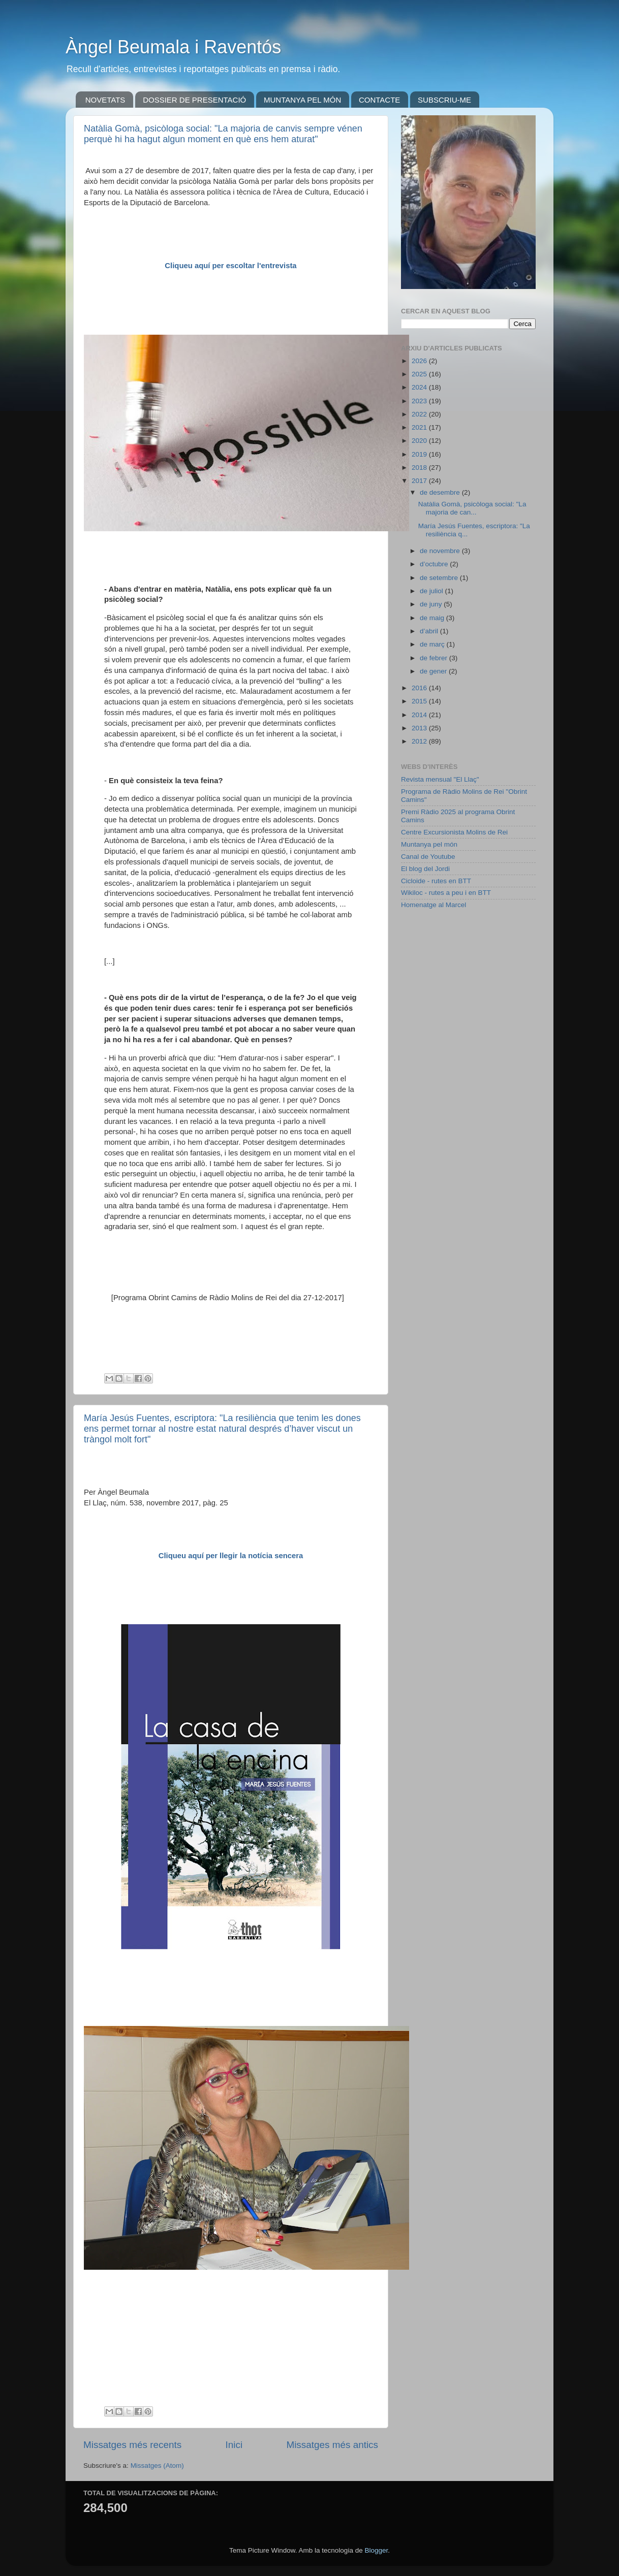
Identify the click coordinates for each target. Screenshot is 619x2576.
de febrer (434, 658)
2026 (420, 361)
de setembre (440, 578)
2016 (420, 688)
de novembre (441, 551)
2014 (420, 715)
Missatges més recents (132, 2444)
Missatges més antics (332, 2444)
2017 (420, 481)
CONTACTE (379, 99)
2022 (420, 414)
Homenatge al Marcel (433, 905)
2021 (420, 427)
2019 (420, 454)
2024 (420, 387)
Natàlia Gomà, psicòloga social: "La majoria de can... (472, 508)
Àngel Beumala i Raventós (173, 47)
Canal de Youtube (428, 856)
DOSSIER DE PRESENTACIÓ (194, 99)
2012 (420, 741)
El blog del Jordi (425, 869)
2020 (420, 440)
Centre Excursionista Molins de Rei (454, 832)
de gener (434, 671)
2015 (420, 701)
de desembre (441, 492)
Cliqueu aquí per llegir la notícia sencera (231, 1556)
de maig (433, 618)
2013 (420, 728)
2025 (420, 374)
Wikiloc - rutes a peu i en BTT (446, 892)
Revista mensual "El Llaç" (440, 779)
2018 (420, 467)
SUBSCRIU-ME (444, 99)
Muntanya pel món (429, 844)
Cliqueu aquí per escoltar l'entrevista (230, 266)
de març (433, 644)
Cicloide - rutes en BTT (436, 881)
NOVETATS (105, 99)
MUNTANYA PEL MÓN (302, 99)
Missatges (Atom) (157, 2465)
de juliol (432, 591)
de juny (432, 604)
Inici (234, 2444)
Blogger (376, 2550)
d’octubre (435, 564)
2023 (420, 401)
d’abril (430, 631)
